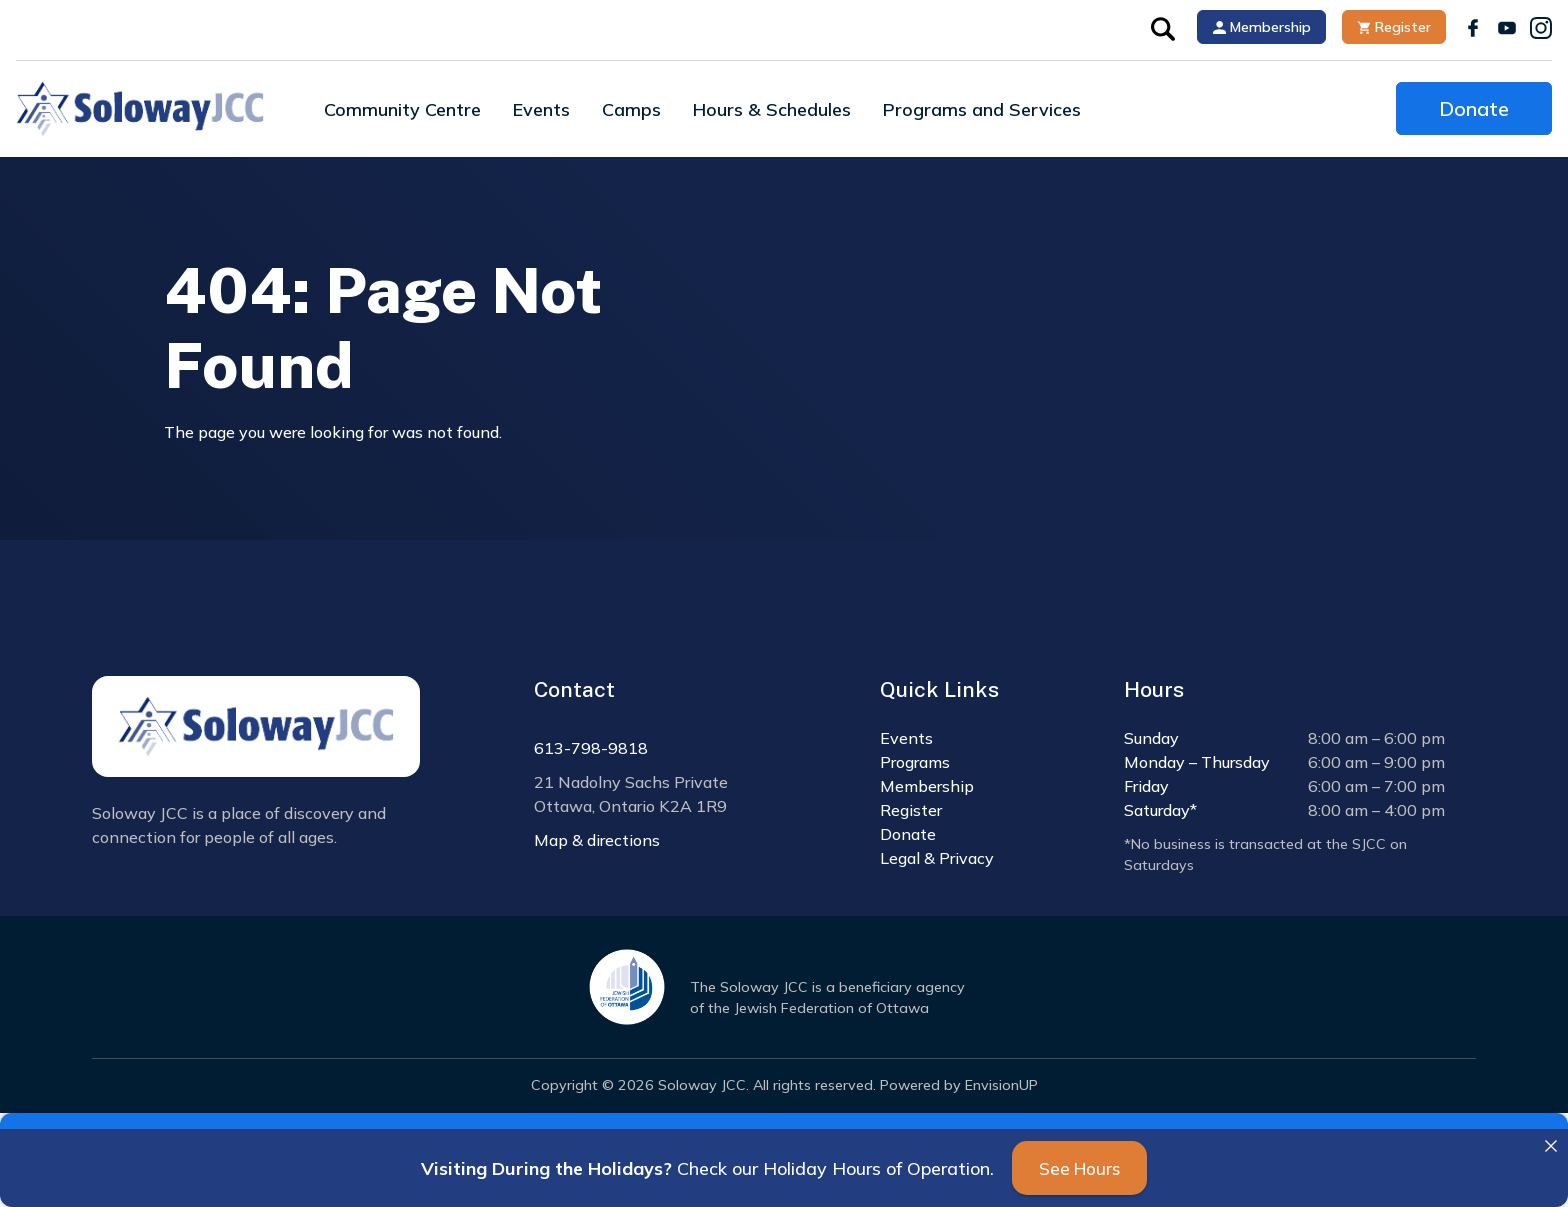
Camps (631, 109)
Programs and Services (982, 109)
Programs (915, 762)
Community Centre (402, 109)
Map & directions (597, 840)
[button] (1163, 27)
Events (541, 109)
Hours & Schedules (772, 109)
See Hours (1079, 1168)
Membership (1262, 27)
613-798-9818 (591, 748)
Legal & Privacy (937, 858)
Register (1393, 27)
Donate (1474, 108)
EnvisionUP (1001, 1085)
